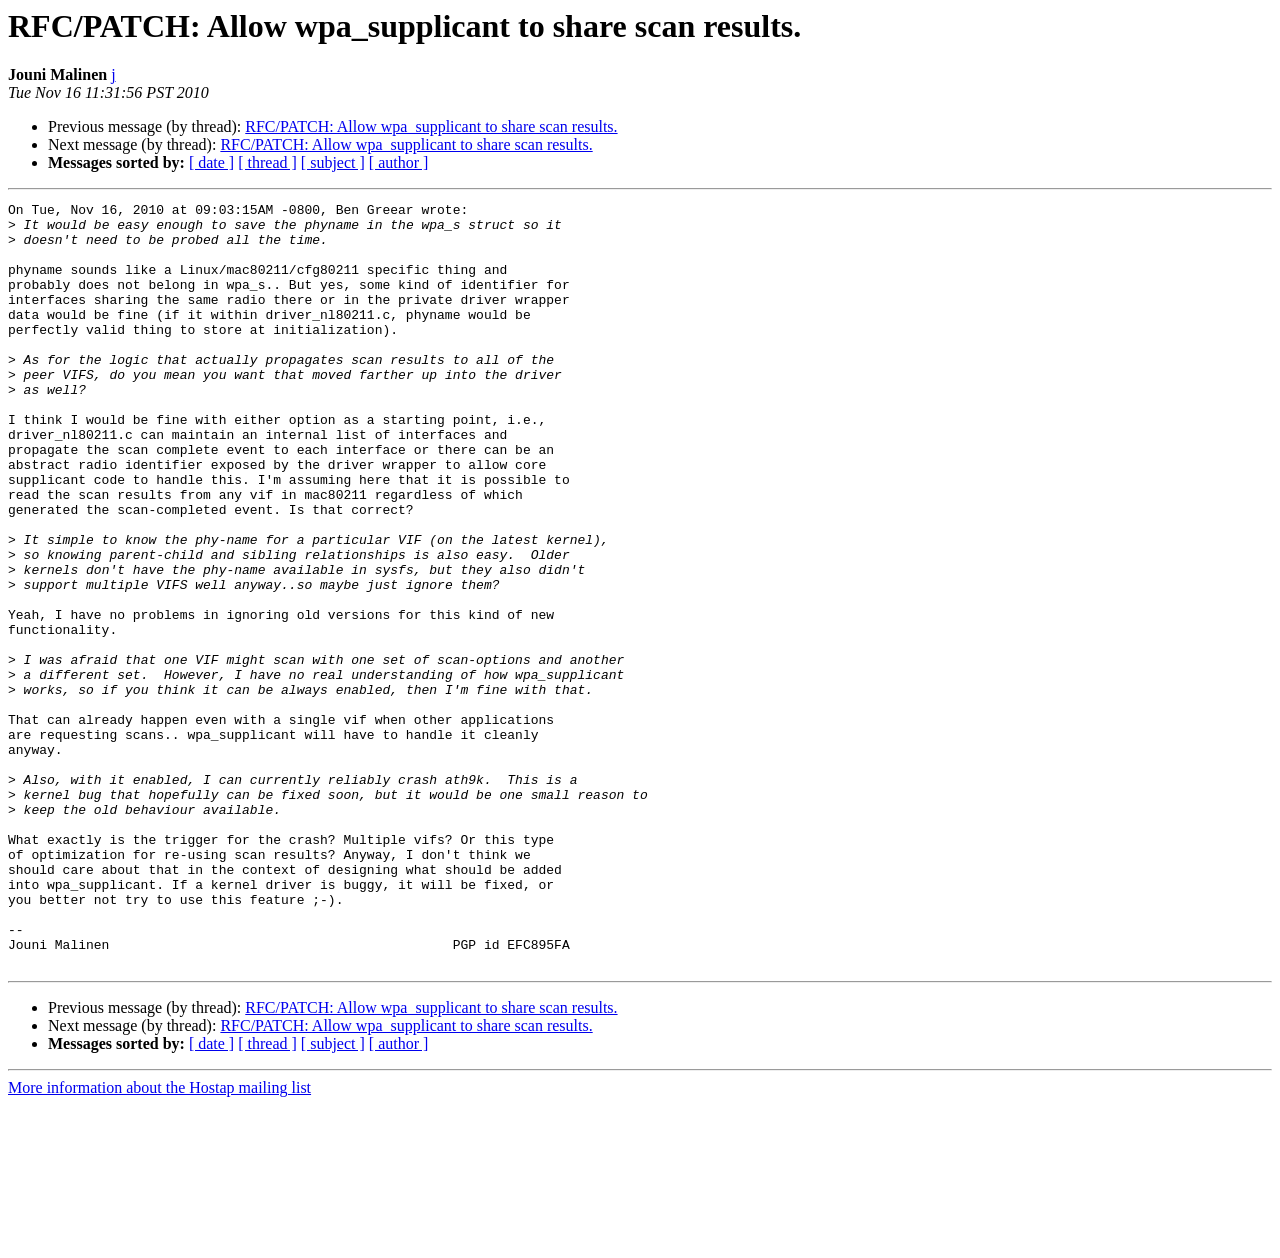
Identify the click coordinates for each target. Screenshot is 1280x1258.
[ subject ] (333, 162)
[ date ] (211, 162)
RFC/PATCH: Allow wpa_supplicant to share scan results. (431, 126)
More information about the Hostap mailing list (159, 1240)
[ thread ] (267, 162)
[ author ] (399, 162)
